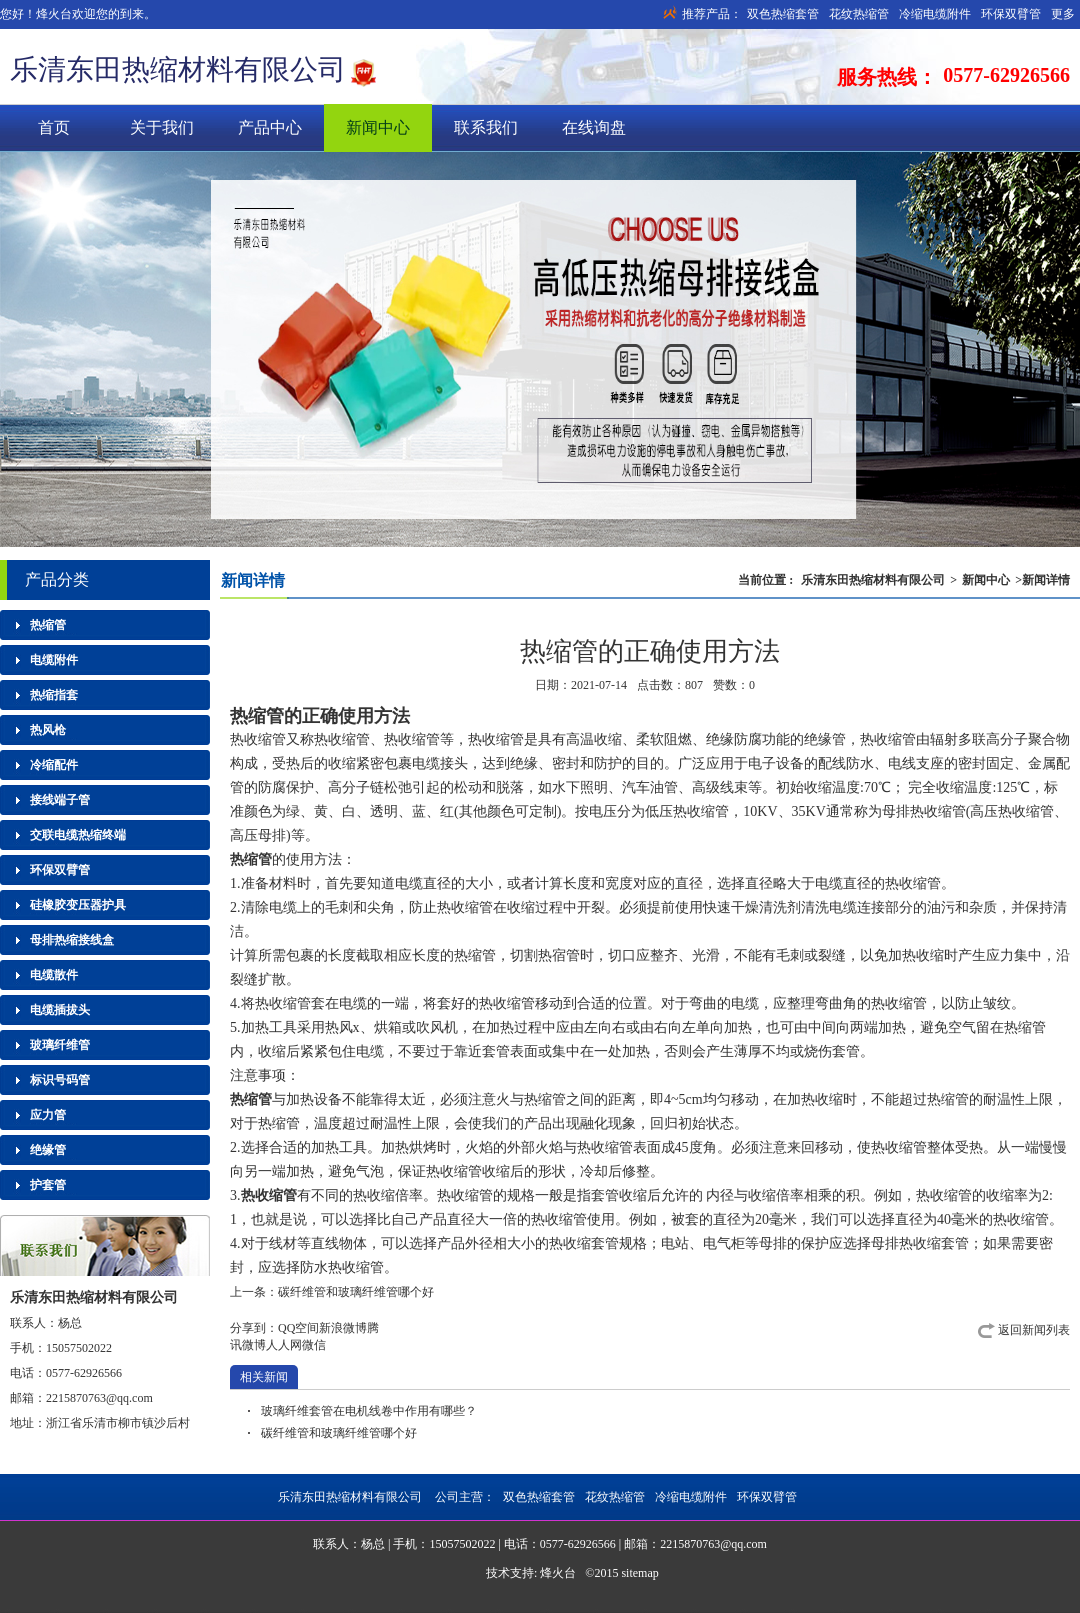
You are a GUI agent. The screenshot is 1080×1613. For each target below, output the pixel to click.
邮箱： (28, 1398)
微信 (314, 1345)
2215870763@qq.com (99, 1398)
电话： (28, 1373)
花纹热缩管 (859, 14)
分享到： (254, 1328)
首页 (54, 127)
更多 (1063, 14)
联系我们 (486, 127)
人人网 (284, 1345)
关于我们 (162, 127)
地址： (28, 1423)
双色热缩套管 (783, 14)
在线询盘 (594, 127)
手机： (28, 1348)
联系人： (34, 1323)
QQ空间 (298, 1328)
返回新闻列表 (1034, 1330)
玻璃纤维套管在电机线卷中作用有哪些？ (369, 1411)
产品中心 (270, 127)
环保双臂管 (1011, 14)
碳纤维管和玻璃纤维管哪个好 (356, 1292)
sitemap (639, 1573)
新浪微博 (343, 1328)
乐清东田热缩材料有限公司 (178, 69)
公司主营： (614, 1497)
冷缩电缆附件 (935, 14)
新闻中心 (378, 127)
